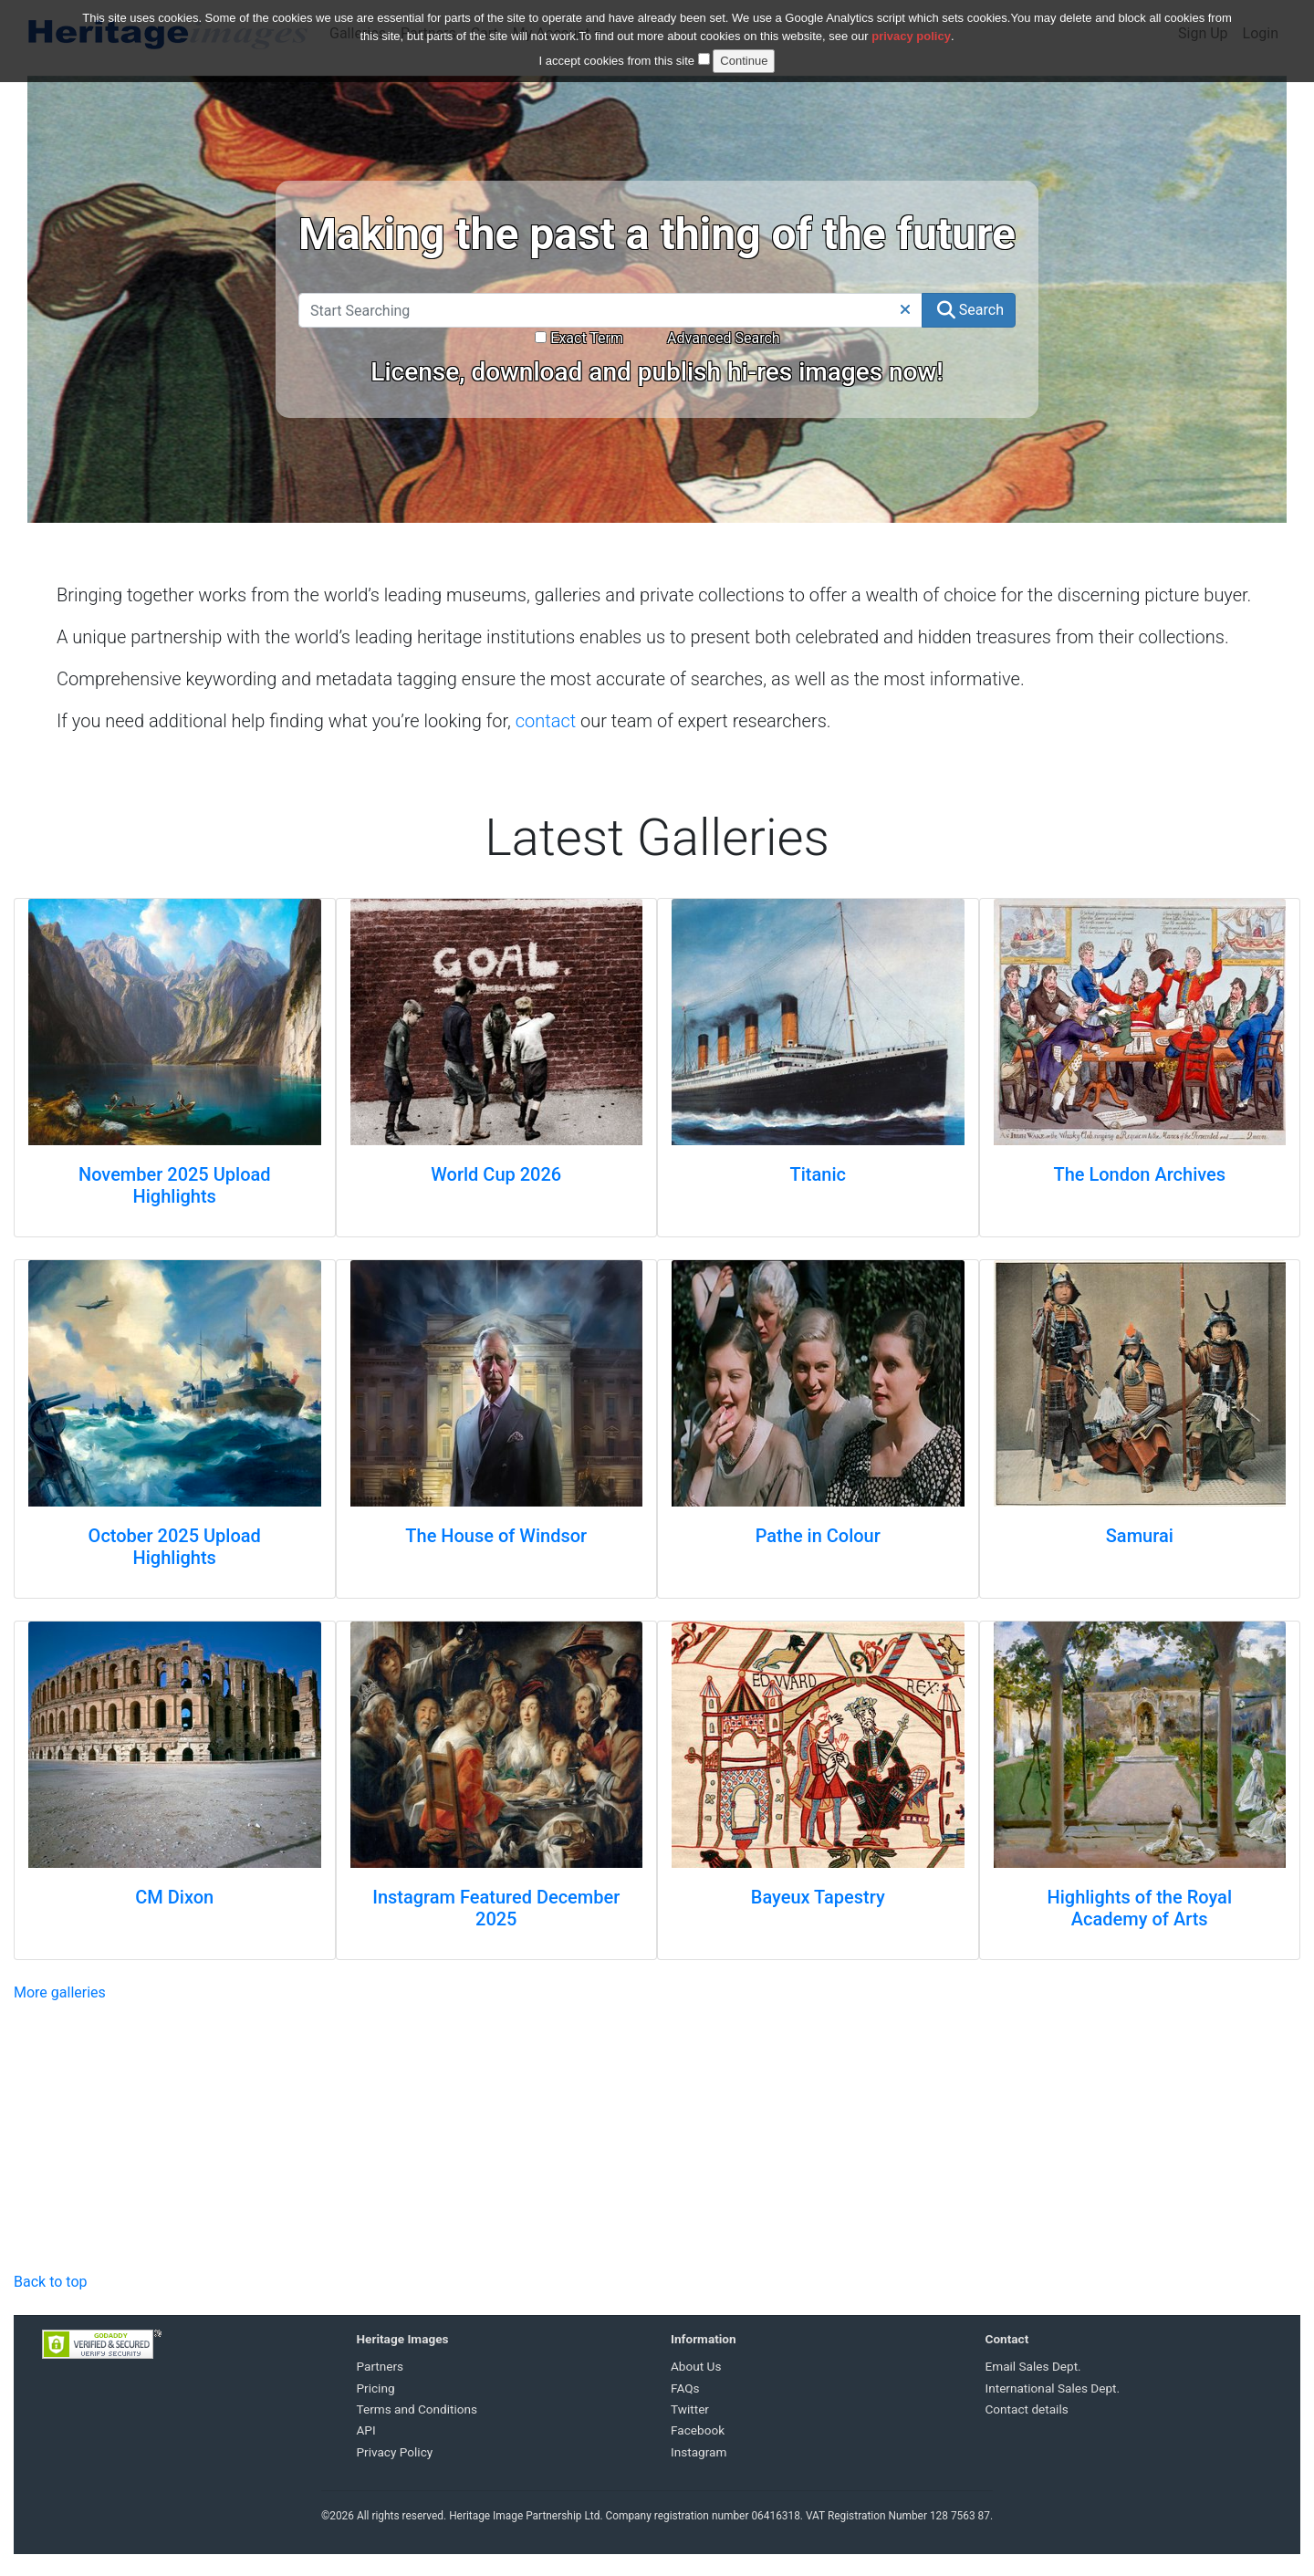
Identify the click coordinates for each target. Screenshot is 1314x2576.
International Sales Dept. (1053, 2388)
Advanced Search (723, 338)
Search (970, 309)
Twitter (690, 2409)
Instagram (698, 2452)
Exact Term (579, 338)
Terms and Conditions (417, 2409)
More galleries (60, 1992)
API (366, 2430)
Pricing (376, 2388)
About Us (696, 2366)
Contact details (1027, 2409)
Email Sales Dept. (1033, 2366)
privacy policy (911, 36)
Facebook (698, 2430)
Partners (380, 2366)
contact (546, 721)
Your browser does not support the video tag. (197, 2134)
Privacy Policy (395, 2452)
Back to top (50, 2281)
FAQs (685, 2388)
